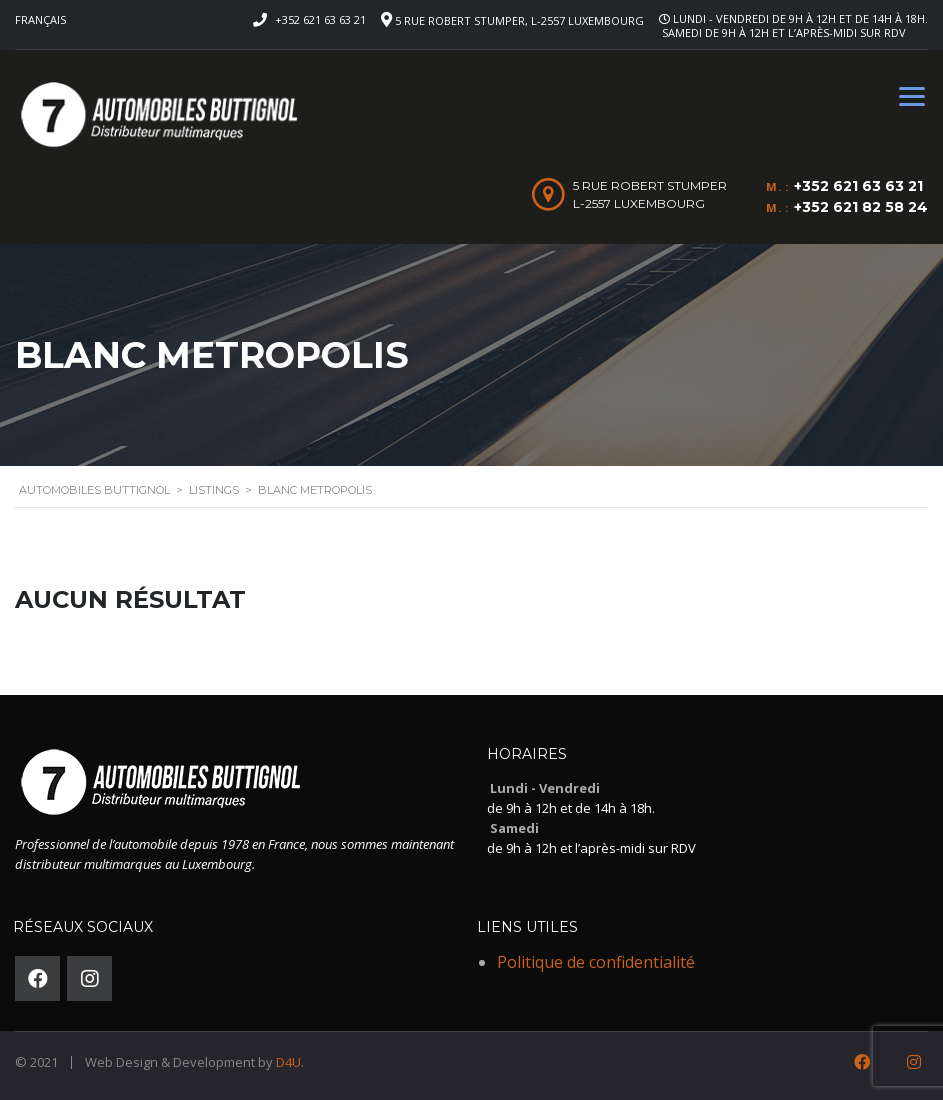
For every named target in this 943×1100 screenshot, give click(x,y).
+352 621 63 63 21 (320, 19)
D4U (288, 1062)
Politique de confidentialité (596, 962)
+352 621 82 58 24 (861, 207)
